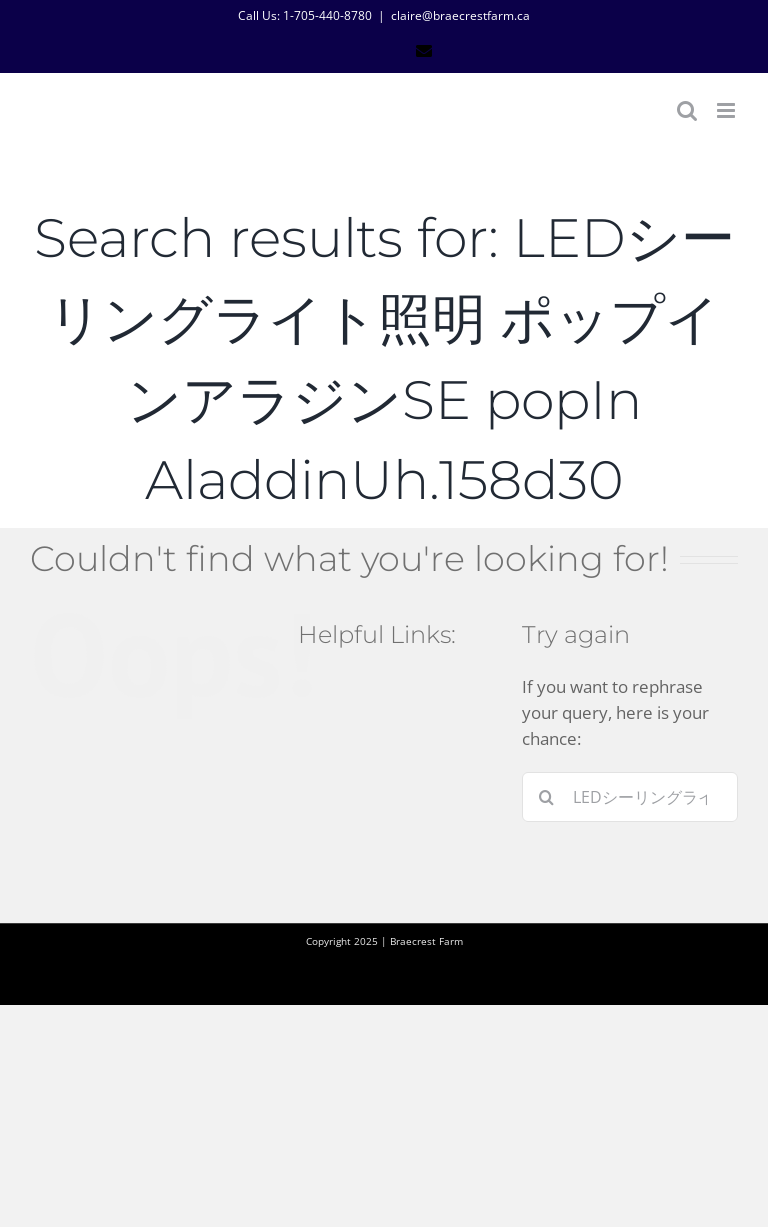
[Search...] (630, 797)
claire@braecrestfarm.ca (460, 15)
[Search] (547, 797)
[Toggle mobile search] (687, 110)
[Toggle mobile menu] (727, 110)
